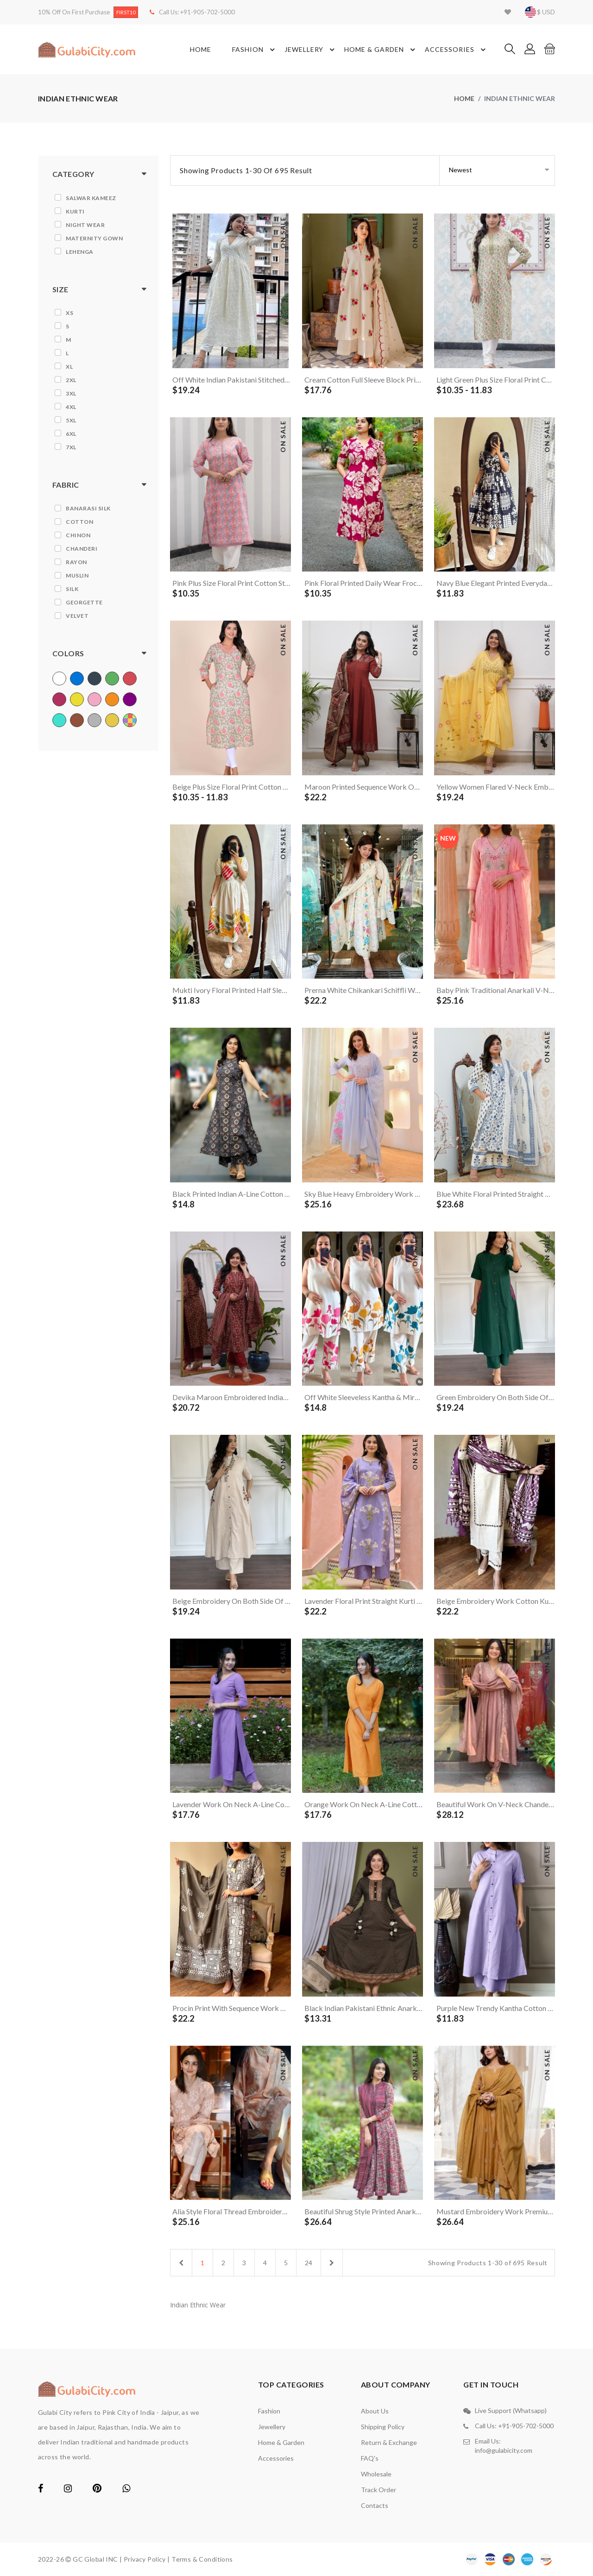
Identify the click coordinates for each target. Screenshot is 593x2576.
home (464, 98)
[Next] (332, 2262)
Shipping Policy (382, 2427)
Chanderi (81, 548)
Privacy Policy (145, 2559)
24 (308, 2263)
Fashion (255, 49)
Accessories (456, 49)
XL (69, 366)
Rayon (76, 562)
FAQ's (370, 2458)
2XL (71, 380)
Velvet (77, 615)
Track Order (378, 2490)
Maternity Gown (94, 238)
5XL (71, 420)
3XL (71, 393)
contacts (374, 2505)
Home (200, 49)
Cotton (79, 521)
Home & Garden (381, 49)
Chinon (78, 535)
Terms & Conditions (202, 2559)
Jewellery (311, 49)
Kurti (75, 211)
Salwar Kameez (91, 198)
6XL (71, 433)
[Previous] (181, 2262)
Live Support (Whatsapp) (511, 2410)
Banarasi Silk (88, 508)
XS (69, 312)
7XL (71, 447)
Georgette (84, 602)
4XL (71, 406)
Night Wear (85, 224)
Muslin (77, 575)
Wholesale (376, 2474)
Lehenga (80, 251)
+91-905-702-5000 (207, 12)
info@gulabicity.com (503, 2450)
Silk (72, 588)
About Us (375, 2411)
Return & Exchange (389, 2442)
